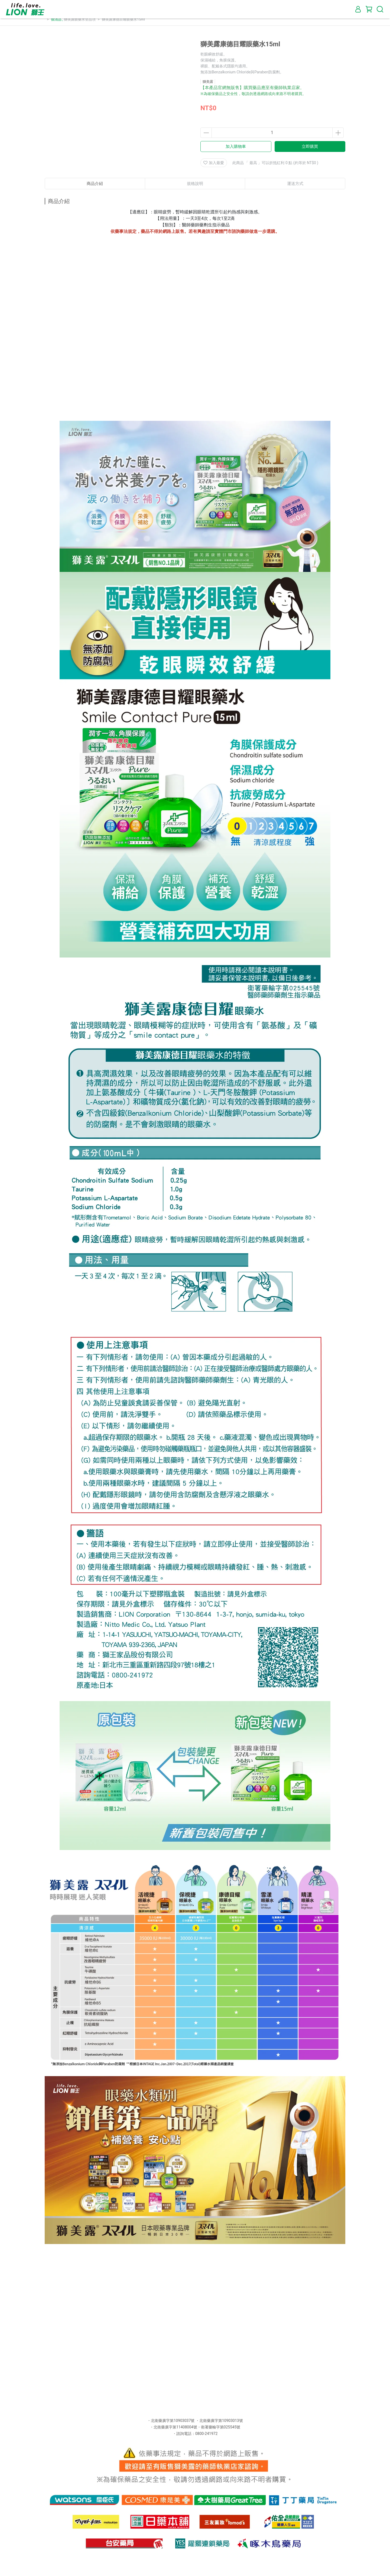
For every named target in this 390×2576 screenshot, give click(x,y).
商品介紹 (95, 183)
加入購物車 (236, 146)
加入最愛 (213, 163)
